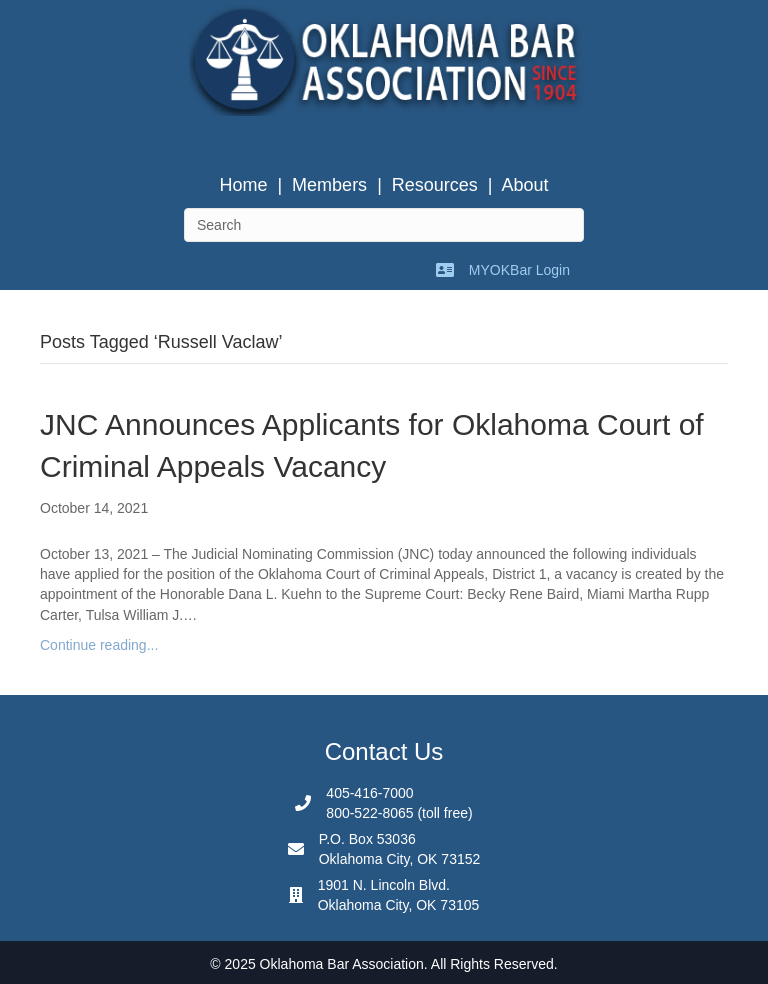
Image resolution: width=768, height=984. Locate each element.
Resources (435, 185)
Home (243, 185)
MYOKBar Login (519, 270)
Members (329, 185)
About (525, 185)
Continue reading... (99, 645)
